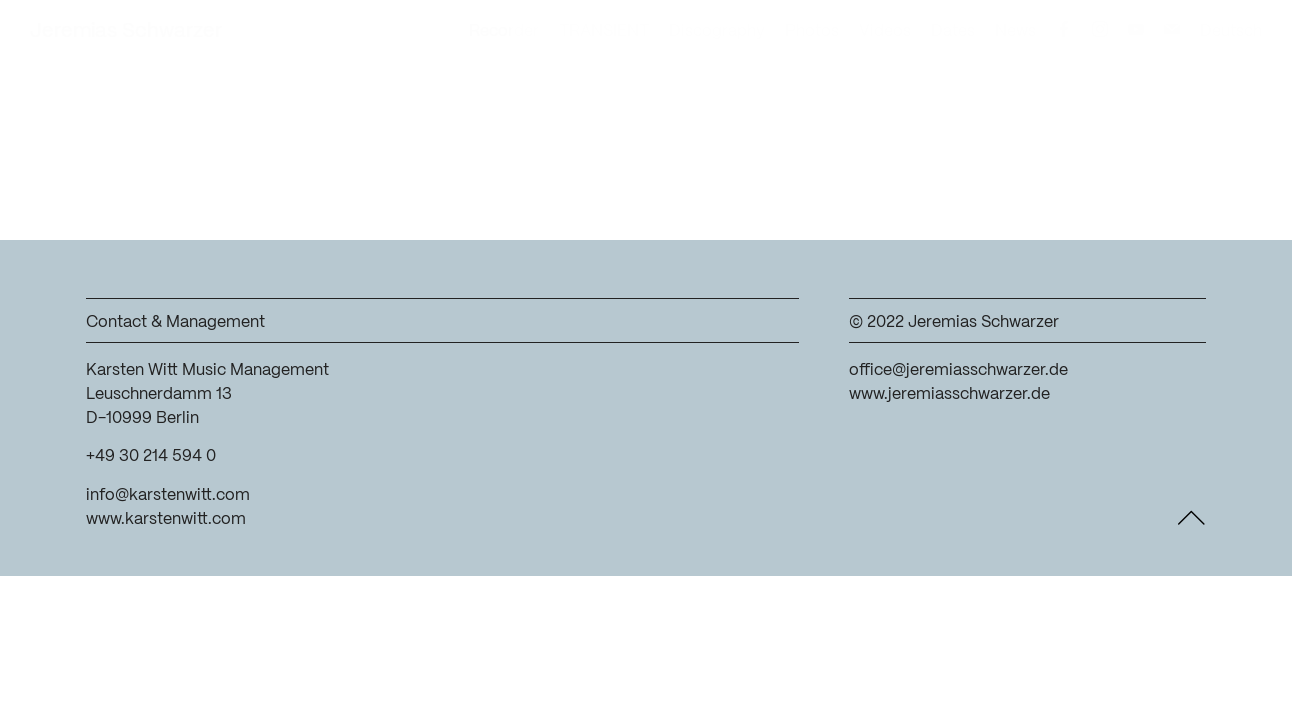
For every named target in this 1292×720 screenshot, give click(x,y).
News (1015, 31)
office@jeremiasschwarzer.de (958, 370)
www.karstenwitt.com (166, 519)
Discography (717, 31)
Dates (953, 31)
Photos (812, 31)
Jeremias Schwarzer (126, 31)
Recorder (504, 31)
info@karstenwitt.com (168, 495)
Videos (885, 31)
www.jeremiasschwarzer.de (949, 394)
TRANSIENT (604, 31)
